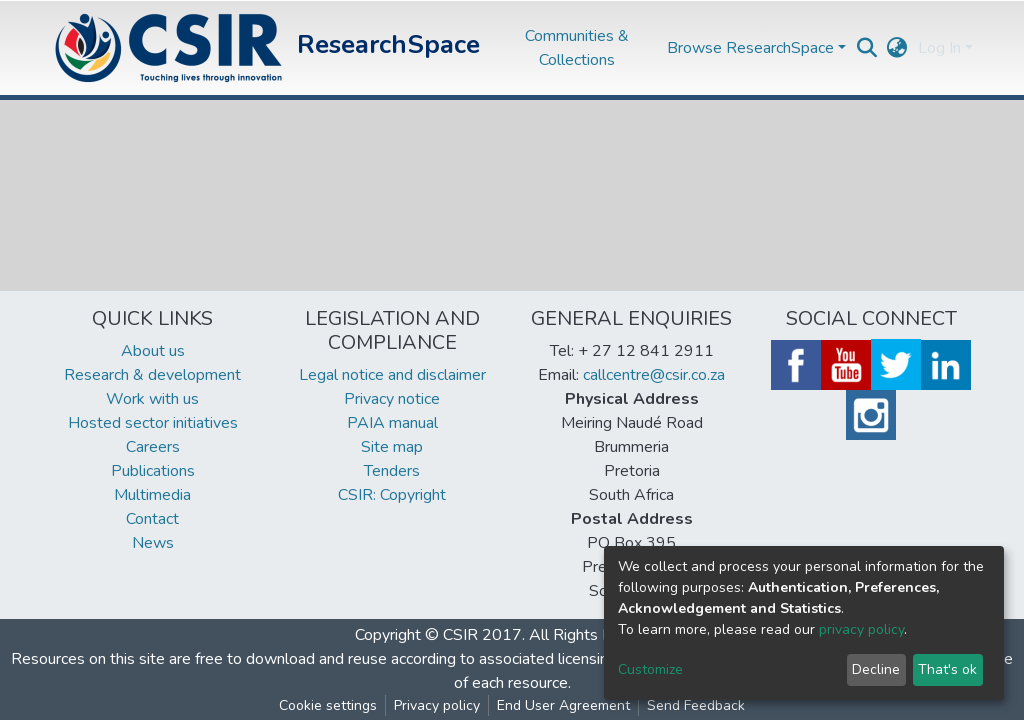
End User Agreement (563, 705)
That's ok (947, 669)
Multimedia (152, 495)
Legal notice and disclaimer (392, 375)
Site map (392, 447)
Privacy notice (392, 399)
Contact (152, 519)
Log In (939, 48)
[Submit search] (867, 48)
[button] (897, 48)
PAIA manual (392, 423)
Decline (876, 669)
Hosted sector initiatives (153, 423)
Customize (650, 669)
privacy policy (861, 629)
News (153, 543)
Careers (153, 447)
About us (153, 351)
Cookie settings (328, 705)
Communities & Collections (577, 48)
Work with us (152, 399)
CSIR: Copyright (392, 495)
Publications (153, 471)
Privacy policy (437, 705)
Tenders (392, 471)
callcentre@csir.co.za (654, 375)
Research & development (152, 375)
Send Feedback (696, 705)
